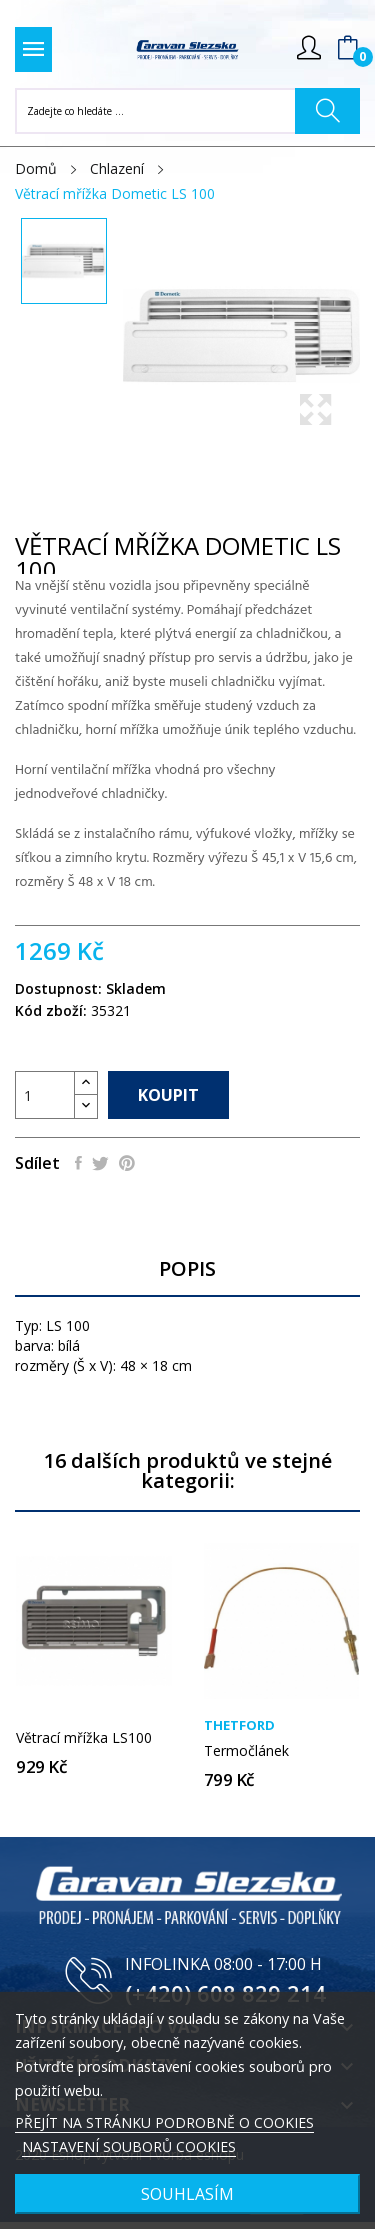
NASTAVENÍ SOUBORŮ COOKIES (129, 2146)
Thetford (239, 1725)
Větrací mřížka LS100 (84, 1738)
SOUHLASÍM (187, 2194)
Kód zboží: (51, 1010)
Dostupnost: (58, 988)
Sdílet (78, 1163)
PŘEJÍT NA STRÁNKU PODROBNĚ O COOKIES (164, 2122)
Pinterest (127, 1163)
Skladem (136, 988)
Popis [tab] (187, 1269)
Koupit (168, 1095)
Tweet (100, 1163)
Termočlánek (246, 1751)
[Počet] (45, 1095)
